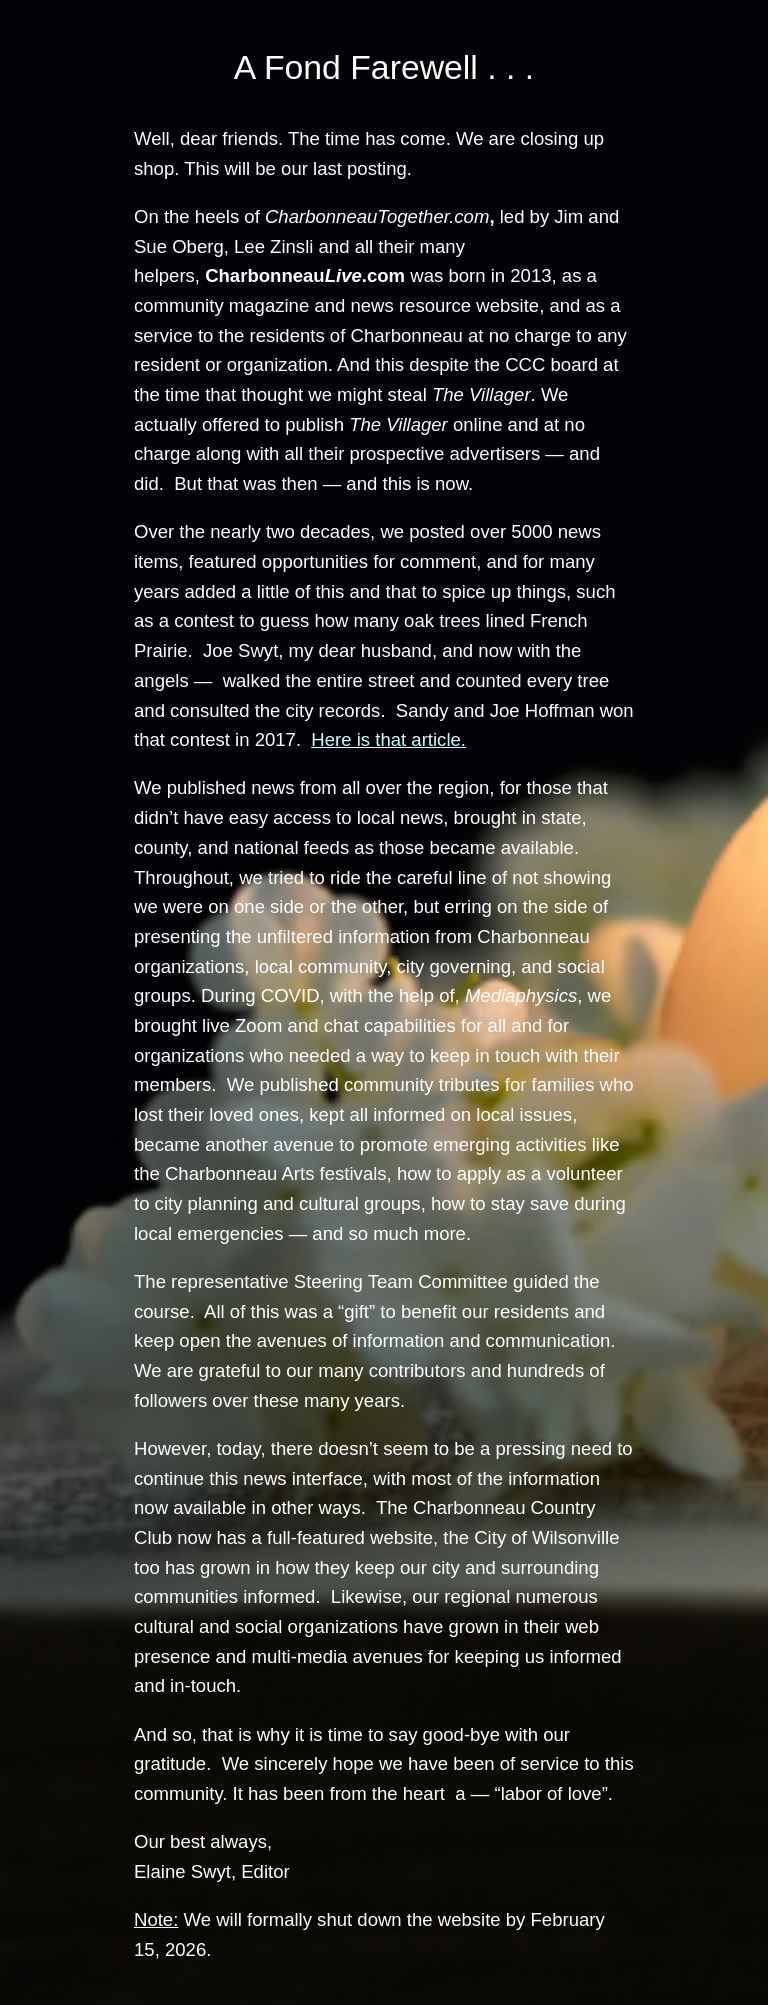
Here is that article (385, 739)
